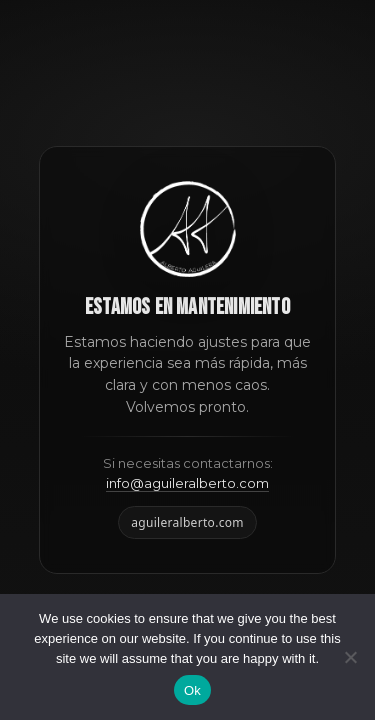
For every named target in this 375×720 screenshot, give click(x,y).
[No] (350, 657)
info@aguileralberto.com (187, 483)
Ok (192, 690)
